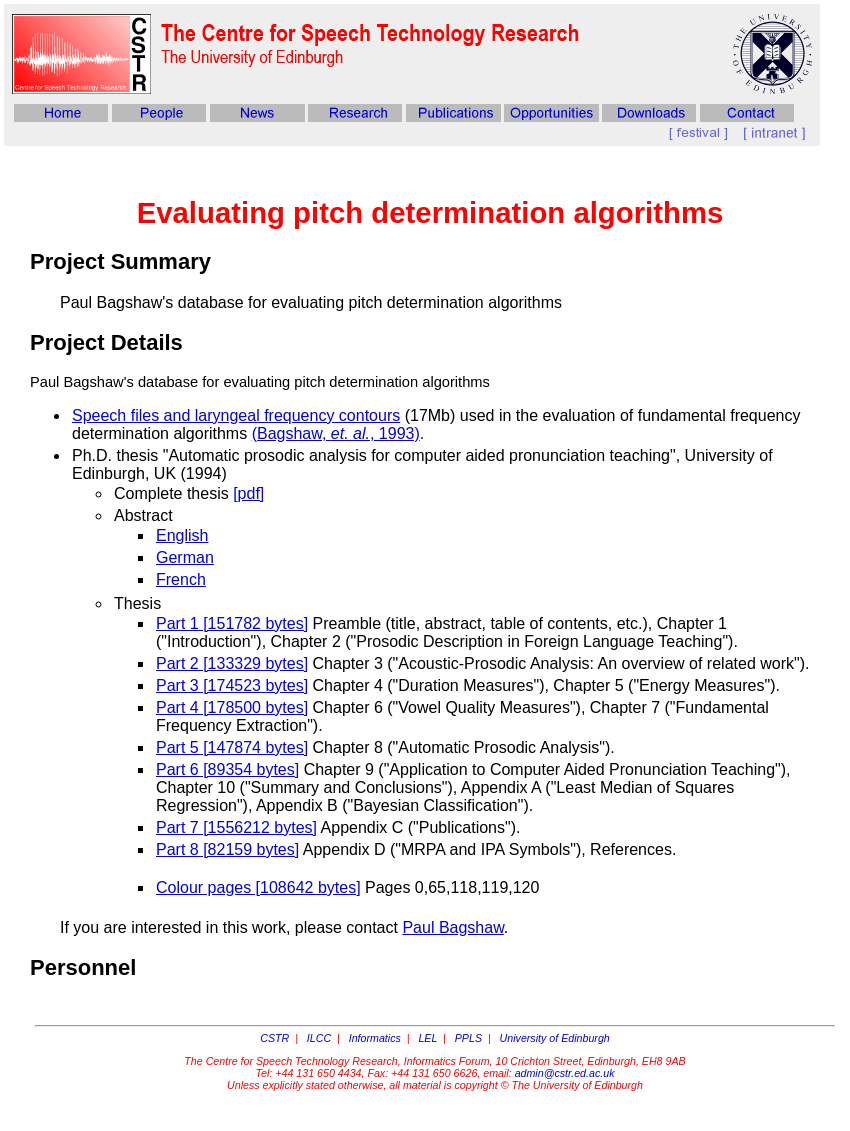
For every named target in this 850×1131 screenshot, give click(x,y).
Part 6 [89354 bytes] (227, 769)
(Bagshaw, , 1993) (336, 433)
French (181, 579)
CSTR (274, 1038)
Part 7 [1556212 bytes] (236, 827)
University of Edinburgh (555, 1038)
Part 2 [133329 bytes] (232, 663)
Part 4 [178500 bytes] (232, 707)
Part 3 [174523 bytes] (232, 685)
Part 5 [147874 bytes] (232, 747)
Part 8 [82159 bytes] (227, 849)
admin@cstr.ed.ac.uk (565, 1073)
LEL (427, 1038)
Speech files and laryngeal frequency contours (236, 415)
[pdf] (248, 493)
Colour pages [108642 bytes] (258, 887)
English (182, 535)
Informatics (375, 1038)
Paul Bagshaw (452, 927)
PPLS (468, 1038)
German (185, 557)
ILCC (319, 1038)
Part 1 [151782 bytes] (232, 623)
